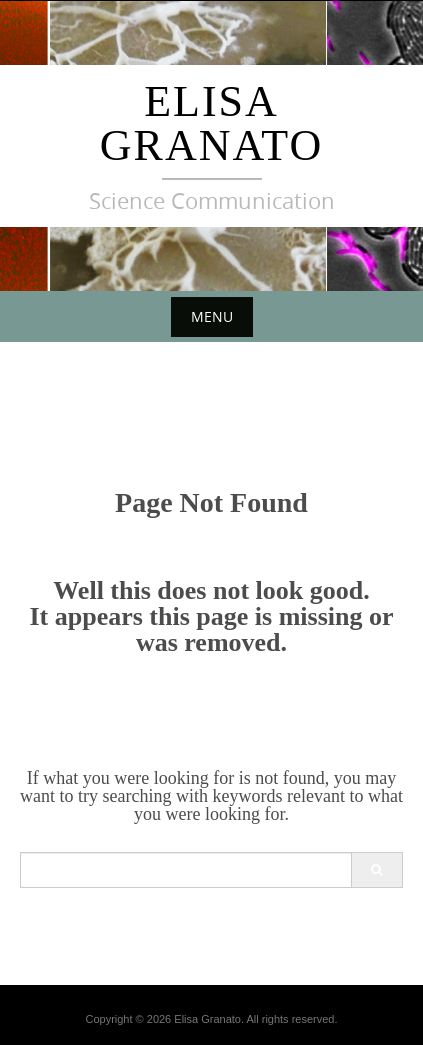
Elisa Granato (211, 123)
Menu (212, 316)
